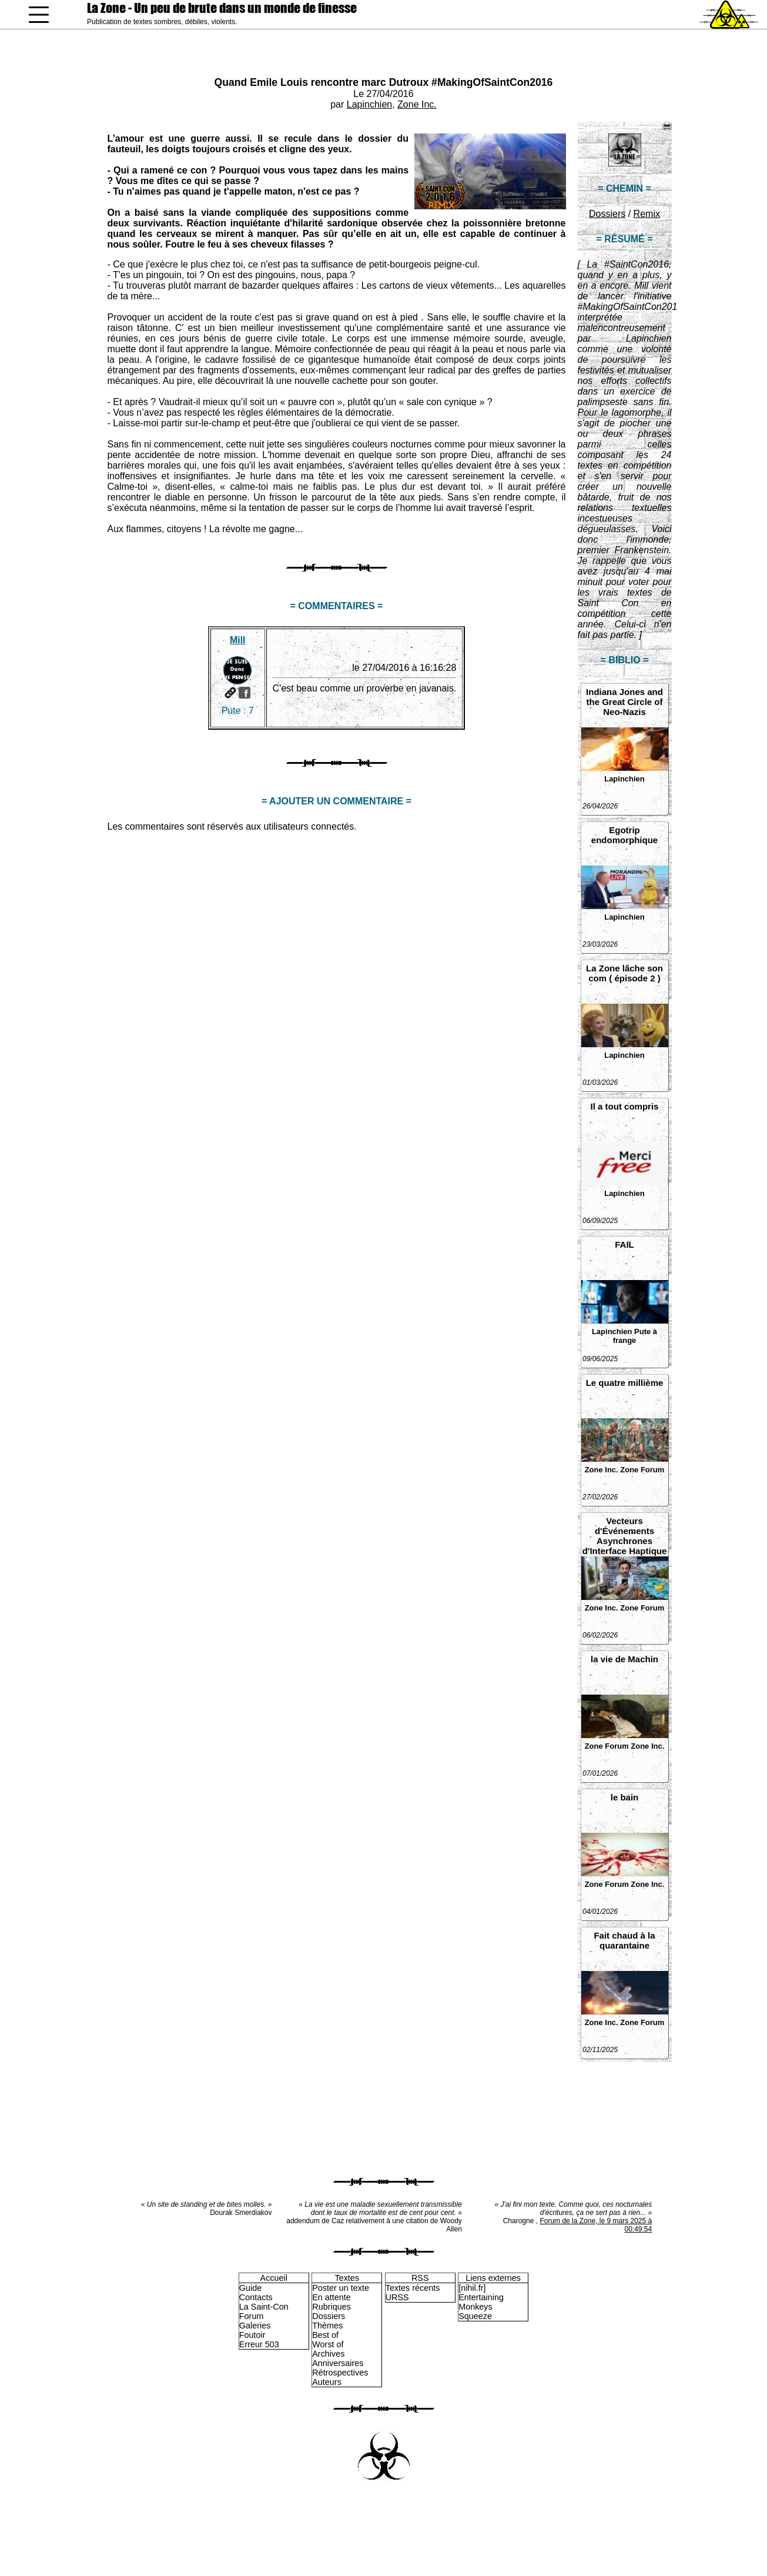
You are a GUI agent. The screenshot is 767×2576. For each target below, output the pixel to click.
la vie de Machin (624, 1659)
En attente (331, 2297)
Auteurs (326, 2382)
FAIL (624, 1244)
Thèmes (327, 2325)
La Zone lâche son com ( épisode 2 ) (624, 973)
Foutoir (252, 2335)
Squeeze (475, 2316)
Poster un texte (340, 2288)
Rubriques (331, 2306)
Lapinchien (369, 104)
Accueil (273, 2278)
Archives (328, 2353)
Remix (647, 214)
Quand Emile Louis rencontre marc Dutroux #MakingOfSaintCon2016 (384, 82)
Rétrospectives (340, 2372)
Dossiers (607, 214)
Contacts (256, 2297)
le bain (625, 1797)
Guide (250, 2288)
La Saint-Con (264, 2306)
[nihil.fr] (471, 2288)
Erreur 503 (259, 2344)
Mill (238, 640)
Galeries (255, 2325)
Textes (346, 2278)
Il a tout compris (625, 1106)
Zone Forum (642, 1469)
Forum (251, 2316)
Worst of (327, 2344)
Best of (325, 2335)
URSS (397, 2297)
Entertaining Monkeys (481, 2302)
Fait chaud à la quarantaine (624, 1940)
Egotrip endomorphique (624, 835)
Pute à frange (635, 1336)
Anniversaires (337, 2363)
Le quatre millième (625, 1383)
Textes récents (413, 2288)
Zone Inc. (417, 104)
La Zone (222, 8)
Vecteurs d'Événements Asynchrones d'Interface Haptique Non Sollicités (624, 1536)
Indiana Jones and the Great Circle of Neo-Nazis (624, 702)
